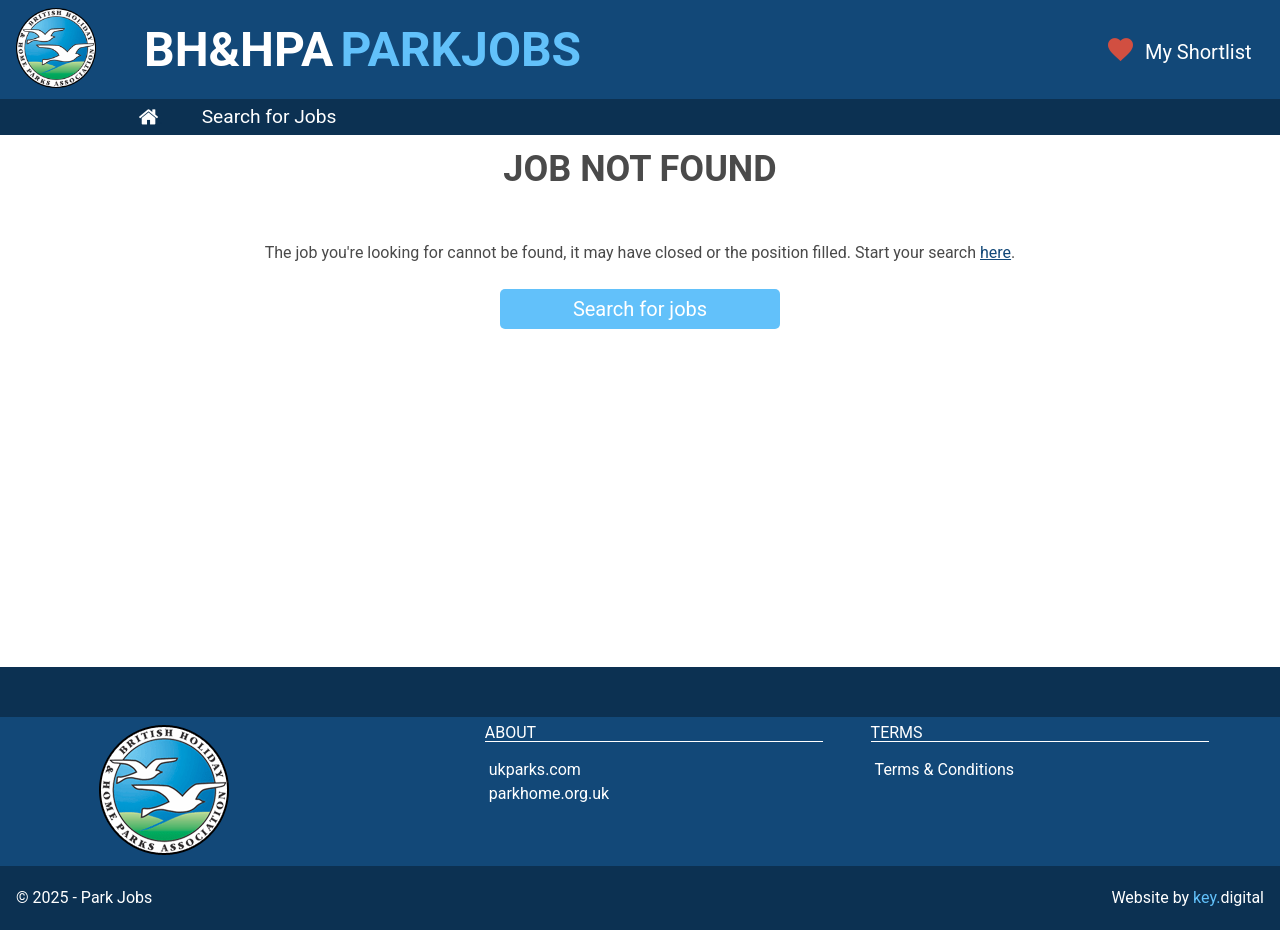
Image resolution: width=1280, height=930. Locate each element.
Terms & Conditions (945, 769)
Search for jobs (640, 309)
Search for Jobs (269, 116)
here (995, 252)
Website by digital (1187, 897)
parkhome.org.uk (549, 793)
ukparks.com (535, 769)
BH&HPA (362, 49)
